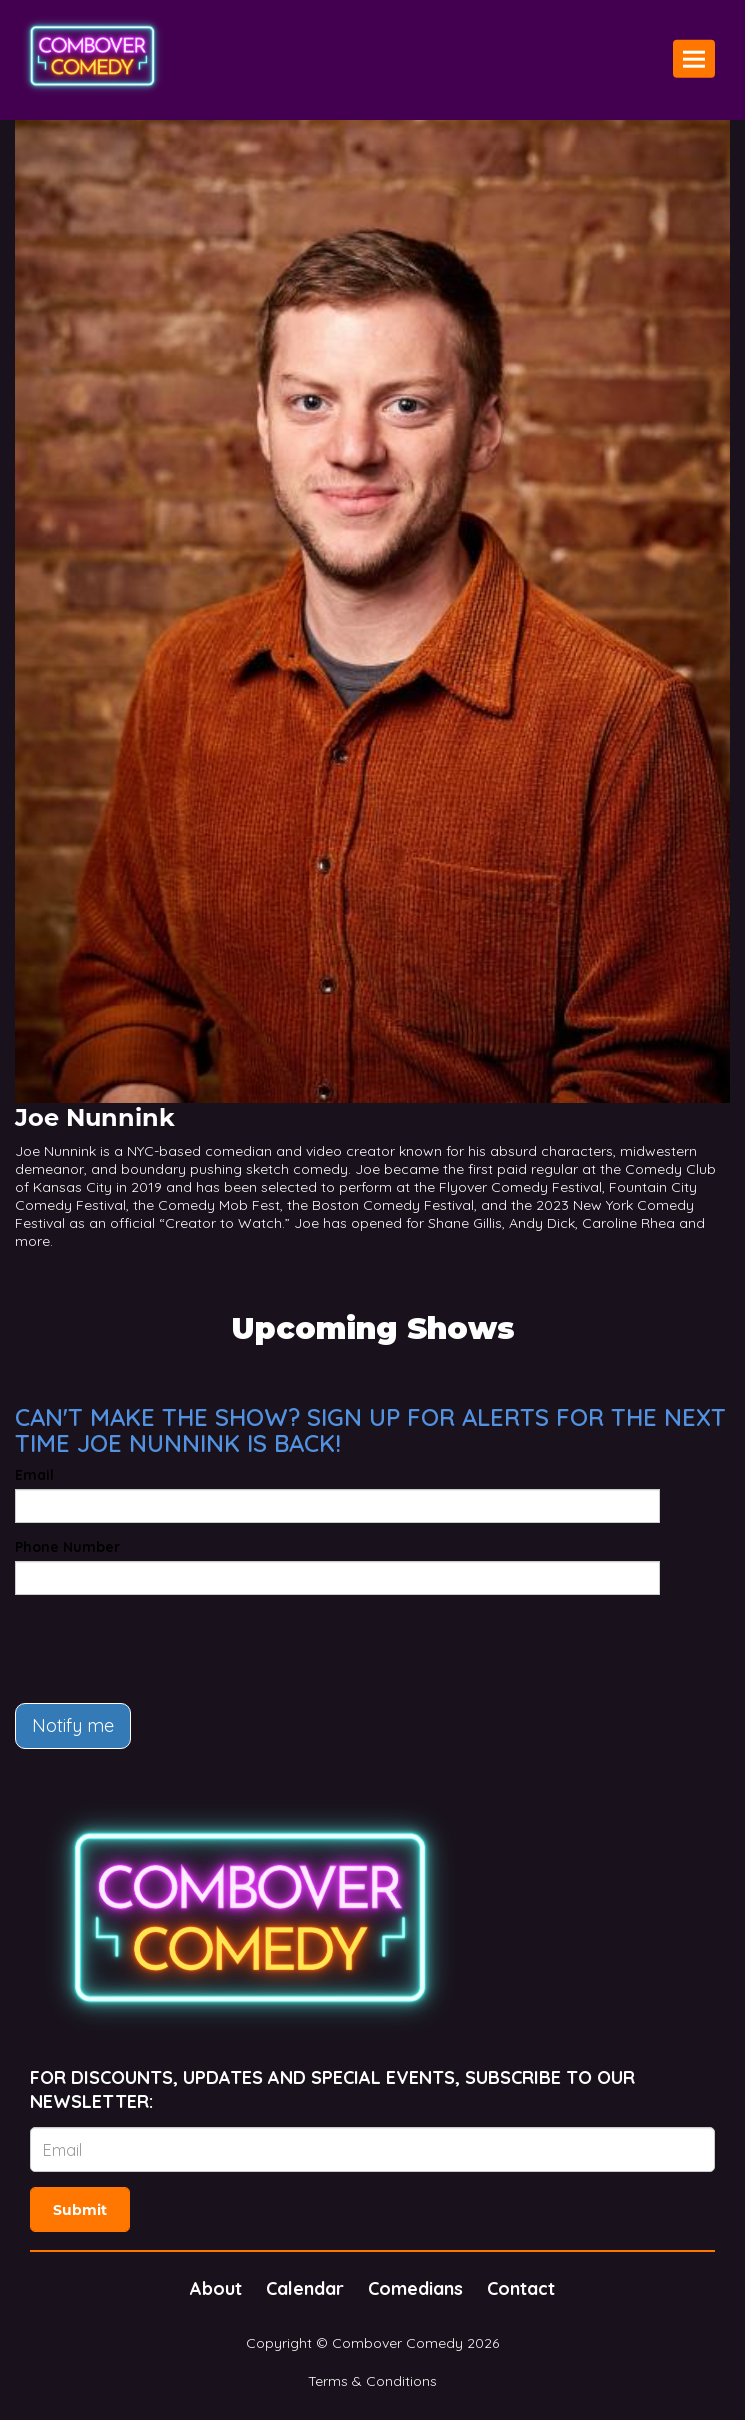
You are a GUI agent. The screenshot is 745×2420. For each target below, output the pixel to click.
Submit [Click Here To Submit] (80, 2210)
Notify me (73, 1725)
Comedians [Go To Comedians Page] (415, 2288)
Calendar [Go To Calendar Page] (305, 2288)
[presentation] (167, 1649)
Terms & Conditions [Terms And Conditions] (372, 2381)
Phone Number (67, 1547)
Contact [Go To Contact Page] (521, 2288)
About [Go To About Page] (216, 2288)
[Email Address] (372, 2149)
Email (34, 1475)
